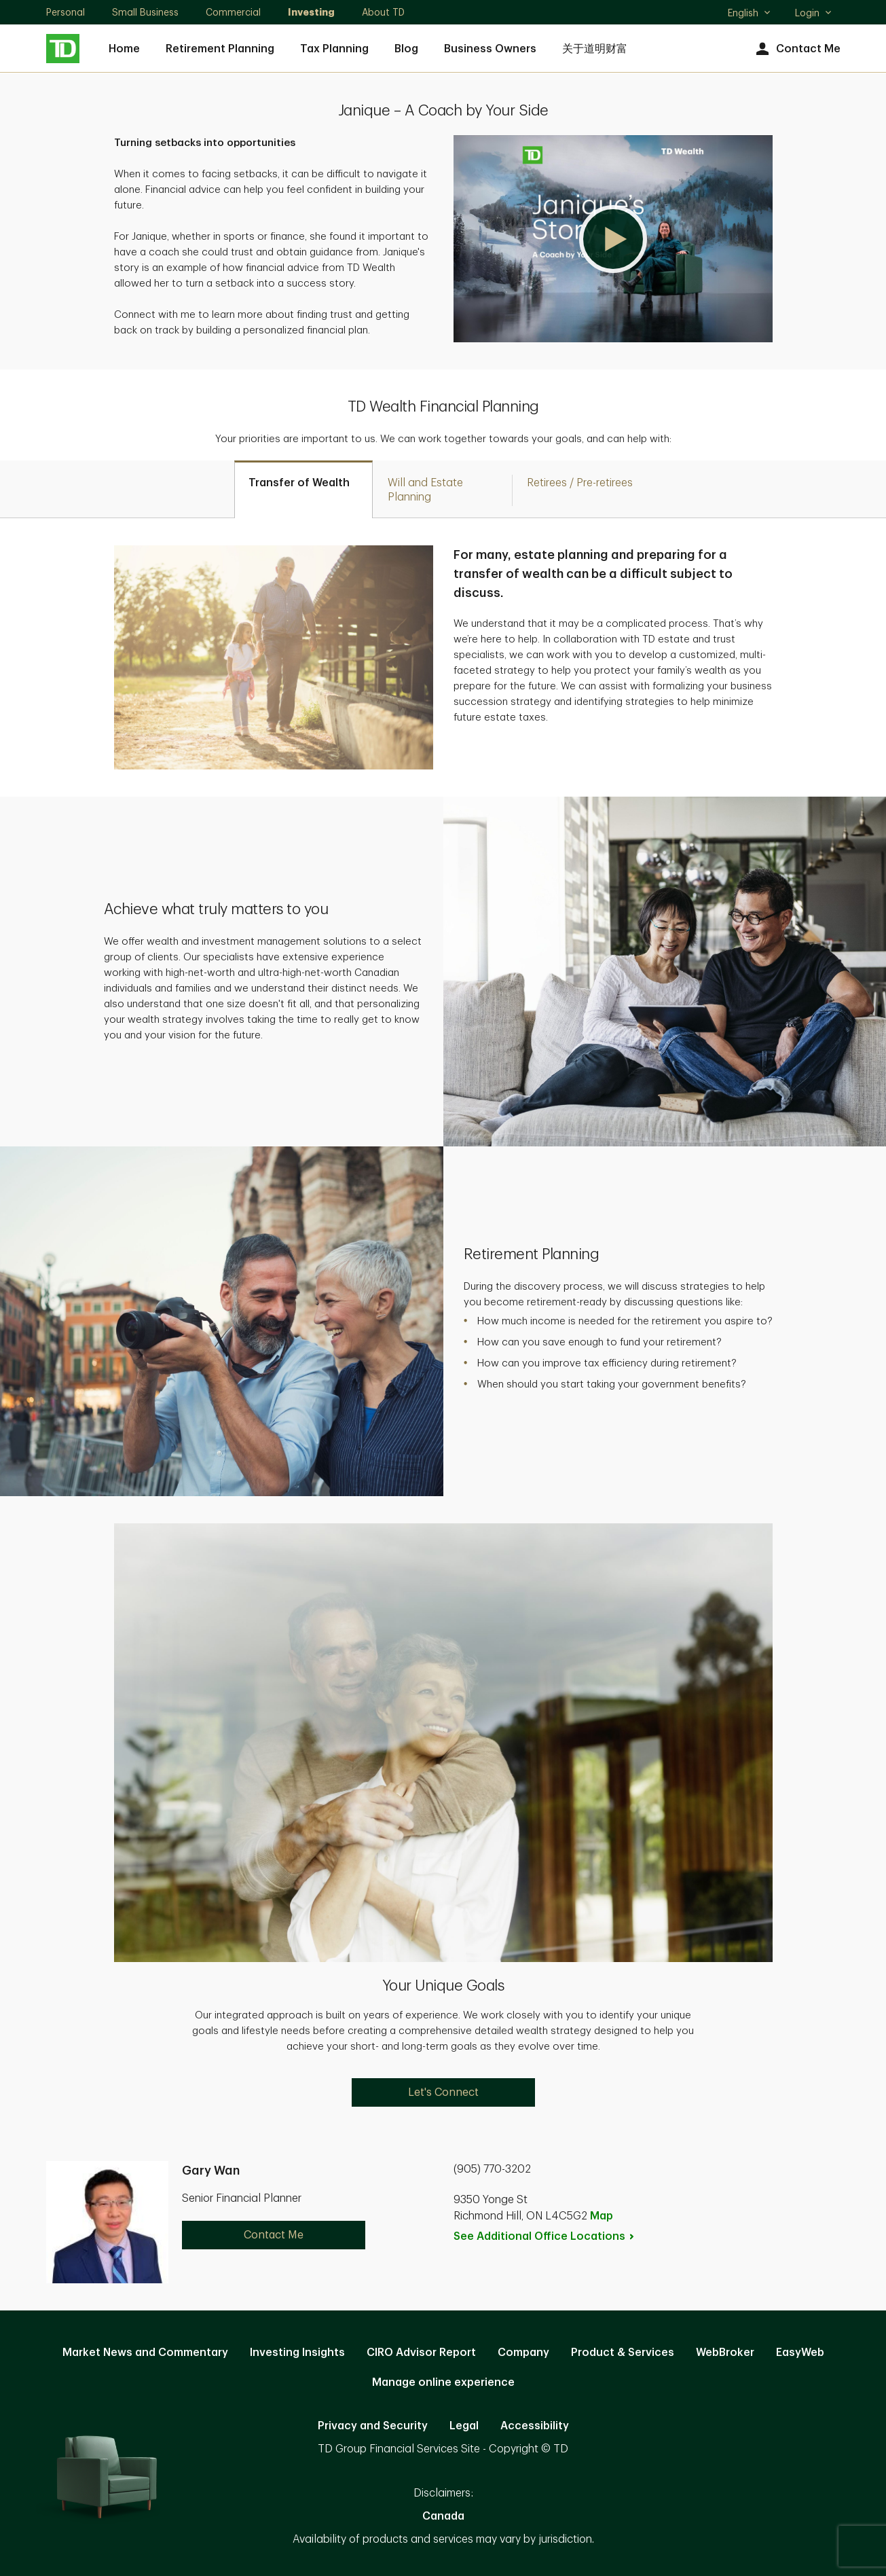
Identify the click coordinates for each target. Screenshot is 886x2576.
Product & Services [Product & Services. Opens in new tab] (622, 2352)
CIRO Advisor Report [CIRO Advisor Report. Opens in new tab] (421, 2352)
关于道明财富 (594, 48)
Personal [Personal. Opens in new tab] (65, 12)
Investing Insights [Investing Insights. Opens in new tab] (297, 2352)
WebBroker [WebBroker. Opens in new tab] (725, 2352)
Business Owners (490, 48)
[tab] (303, 489)
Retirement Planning (220, 48)
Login (814, 13)
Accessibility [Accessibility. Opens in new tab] (534, 2425)
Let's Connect (443, 2092)
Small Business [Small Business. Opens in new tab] (145, 12)
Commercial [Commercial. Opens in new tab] (233, 12)
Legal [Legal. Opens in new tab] (464, 2425)
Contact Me (797, 49)
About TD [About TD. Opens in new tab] (383, 12)
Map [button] (601, 2216)
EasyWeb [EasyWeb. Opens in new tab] (800, 2352)
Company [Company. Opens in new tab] (523, 2352)
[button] (613, 238)
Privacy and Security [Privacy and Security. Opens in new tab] (373, 2425)
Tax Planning (334, 48)
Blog (406, 48)
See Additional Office (544, 2236)
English (750, 14)
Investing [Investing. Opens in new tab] (311, 12)
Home (124, 48)
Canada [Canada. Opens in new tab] (443, 2516)
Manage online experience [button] (443, 2382)
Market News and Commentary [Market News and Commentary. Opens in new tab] (145, 2352)
